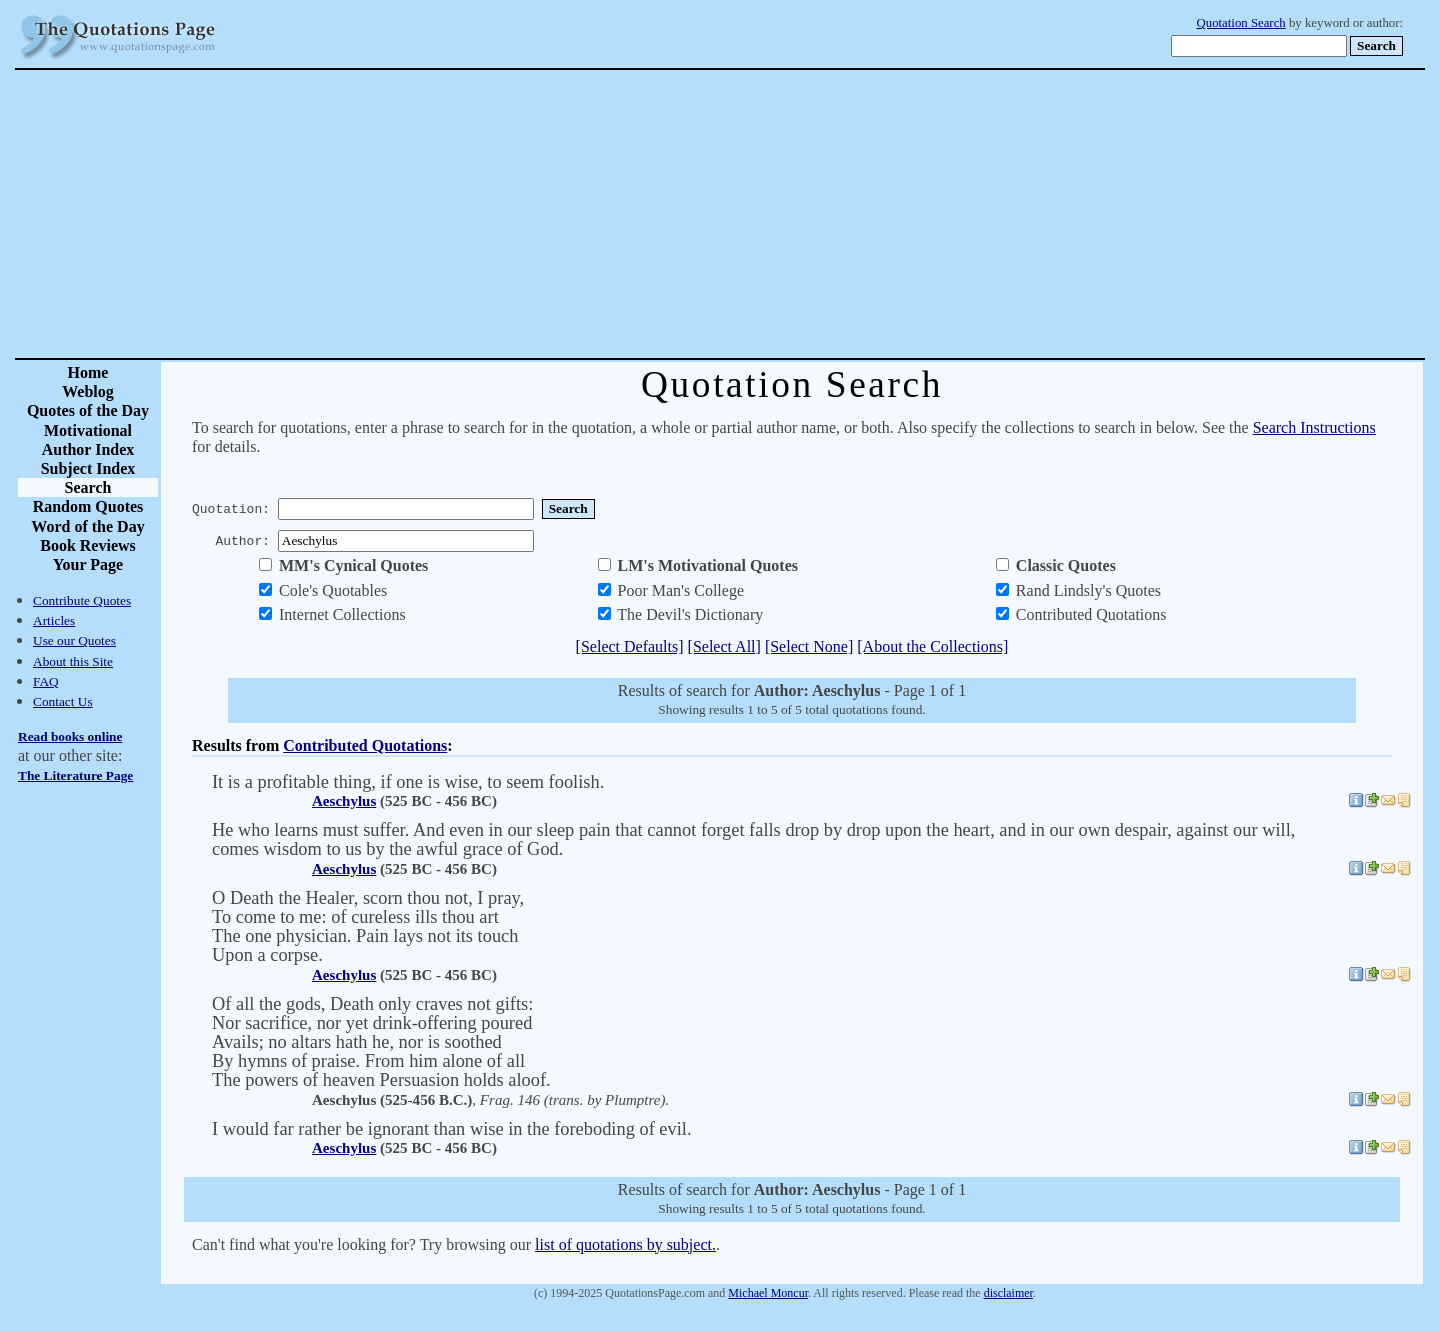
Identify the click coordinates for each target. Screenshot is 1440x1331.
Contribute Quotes (82, 600)
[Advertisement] (790, 214)
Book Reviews (88, 545)
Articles (54, 620)
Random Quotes (88, 506)
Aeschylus (344, 801)
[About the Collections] (932, 646)
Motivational (88, 430)
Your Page (88, 564)
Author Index (88, 449)
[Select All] (724, 646)
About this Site (73, 661)
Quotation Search (1241, 23)
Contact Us (63, 701)
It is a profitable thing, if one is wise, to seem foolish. (408, 782)
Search (88, 487)
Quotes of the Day (88, 410)
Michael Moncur (768, 1293)
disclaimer (1008, 1293)
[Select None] (809, 646)
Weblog (88, 391)
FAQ (46, 681)
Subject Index (88, 468)
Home (88, 372)
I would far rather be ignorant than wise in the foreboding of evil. (452, 1129)
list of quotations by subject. (625, 1244)
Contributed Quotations (365, 745)
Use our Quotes (74, 640)
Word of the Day (87, 526)
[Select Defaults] (630, 646)
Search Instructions (1314, 427)
